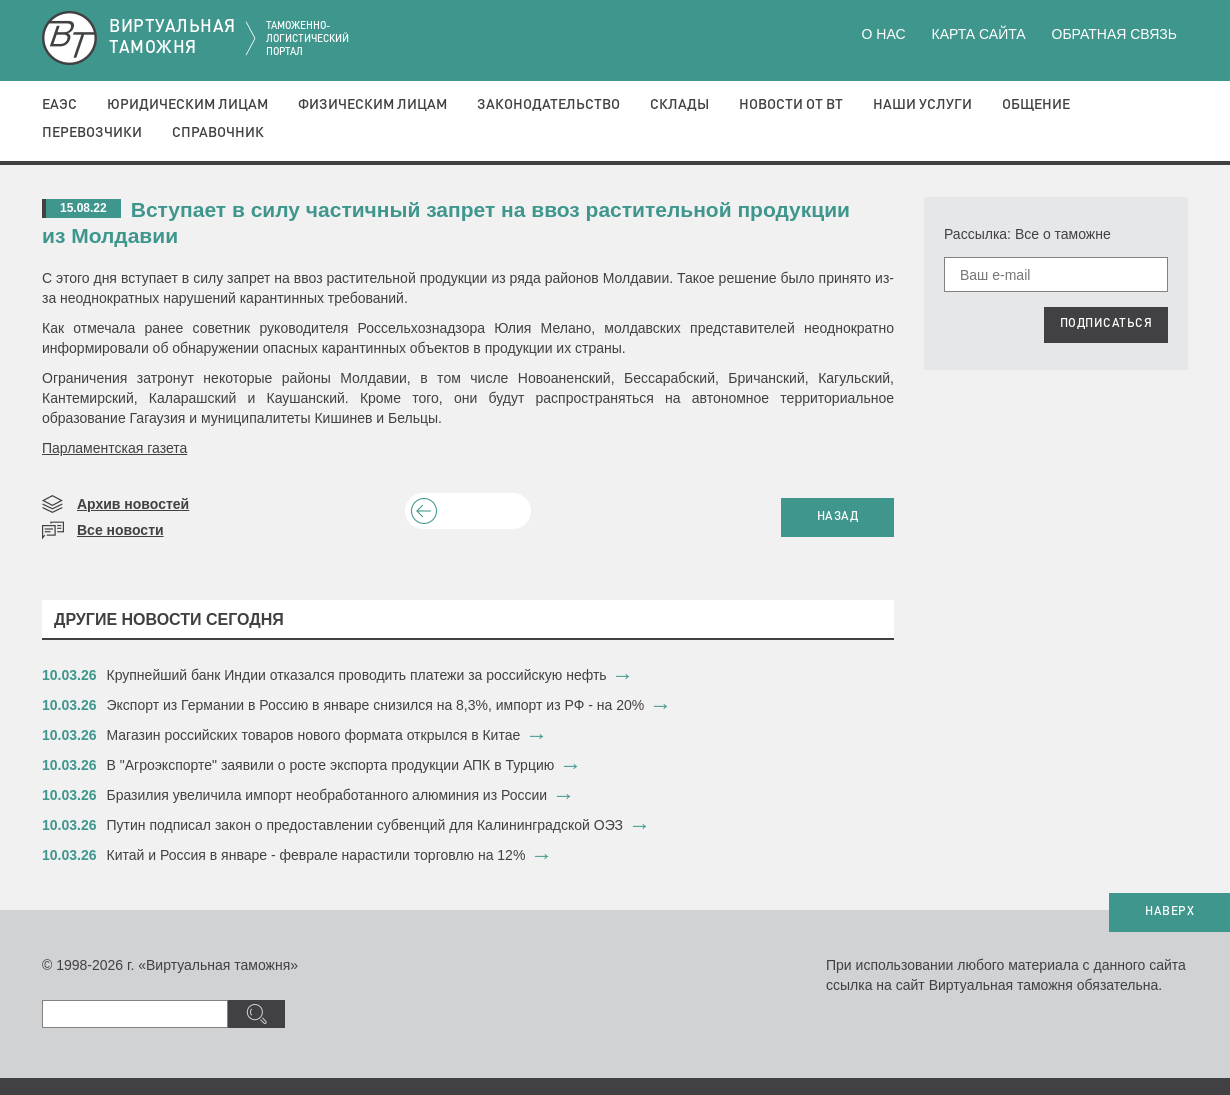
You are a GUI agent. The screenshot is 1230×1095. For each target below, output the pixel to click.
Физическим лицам (372, 105)
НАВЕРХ (1169, 912)
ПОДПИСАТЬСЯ (1106, 324)
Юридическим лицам (187, 105)
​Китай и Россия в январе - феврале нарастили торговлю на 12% (316, 855)
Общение (1036, 105)
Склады (679, 105)
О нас (884, 34)
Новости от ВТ (791, 105)
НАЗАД (838, 517)
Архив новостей (133, 504)
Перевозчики (92, 133)
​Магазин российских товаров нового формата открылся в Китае (314, 735)
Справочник (218, 133)
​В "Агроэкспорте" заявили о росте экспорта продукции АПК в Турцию (331, 765)
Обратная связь (1114, 34)
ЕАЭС (59, 105)
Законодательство (548, 105)
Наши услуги (922, 105)
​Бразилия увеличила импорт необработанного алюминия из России (327, 795)
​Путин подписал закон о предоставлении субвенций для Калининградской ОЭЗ (365, 825)
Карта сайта (978, 34)
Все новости (120, 530)
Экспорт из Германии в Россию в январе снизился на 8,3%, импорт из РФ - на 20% (376, 705)
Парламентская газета (114, 448)
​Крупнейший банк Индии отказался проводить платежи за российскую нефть (357, 675)
